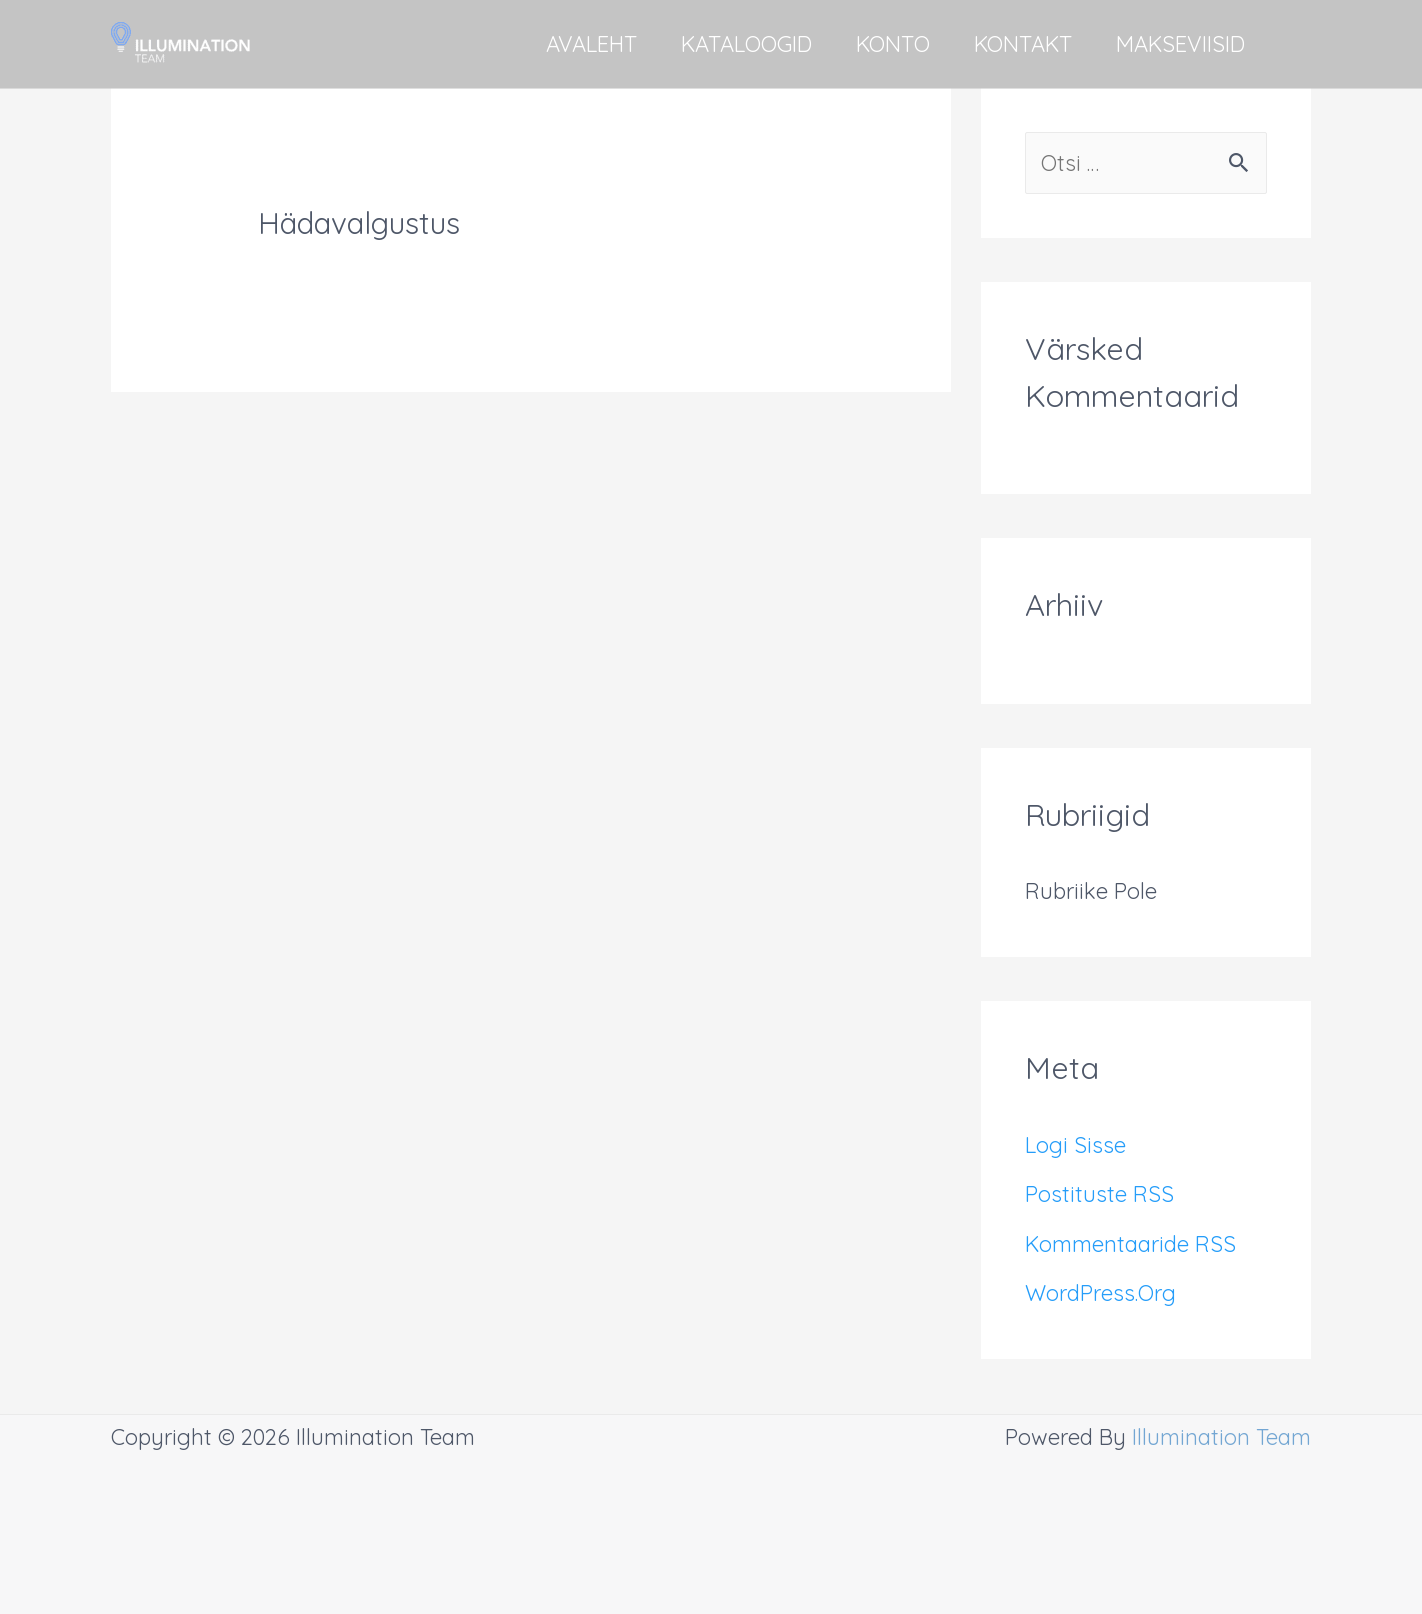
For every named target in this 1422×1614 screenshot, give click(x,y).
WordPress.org (1100, 1293)
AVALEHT (591, 44)
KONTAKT (1023, 44)
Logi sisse (1075, 1145)
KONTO (893, 44)
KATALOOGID (746, 44)
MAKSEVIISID (1180, 44)
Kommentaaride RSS (1130, 1244)
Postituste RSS (1099, 1194)
